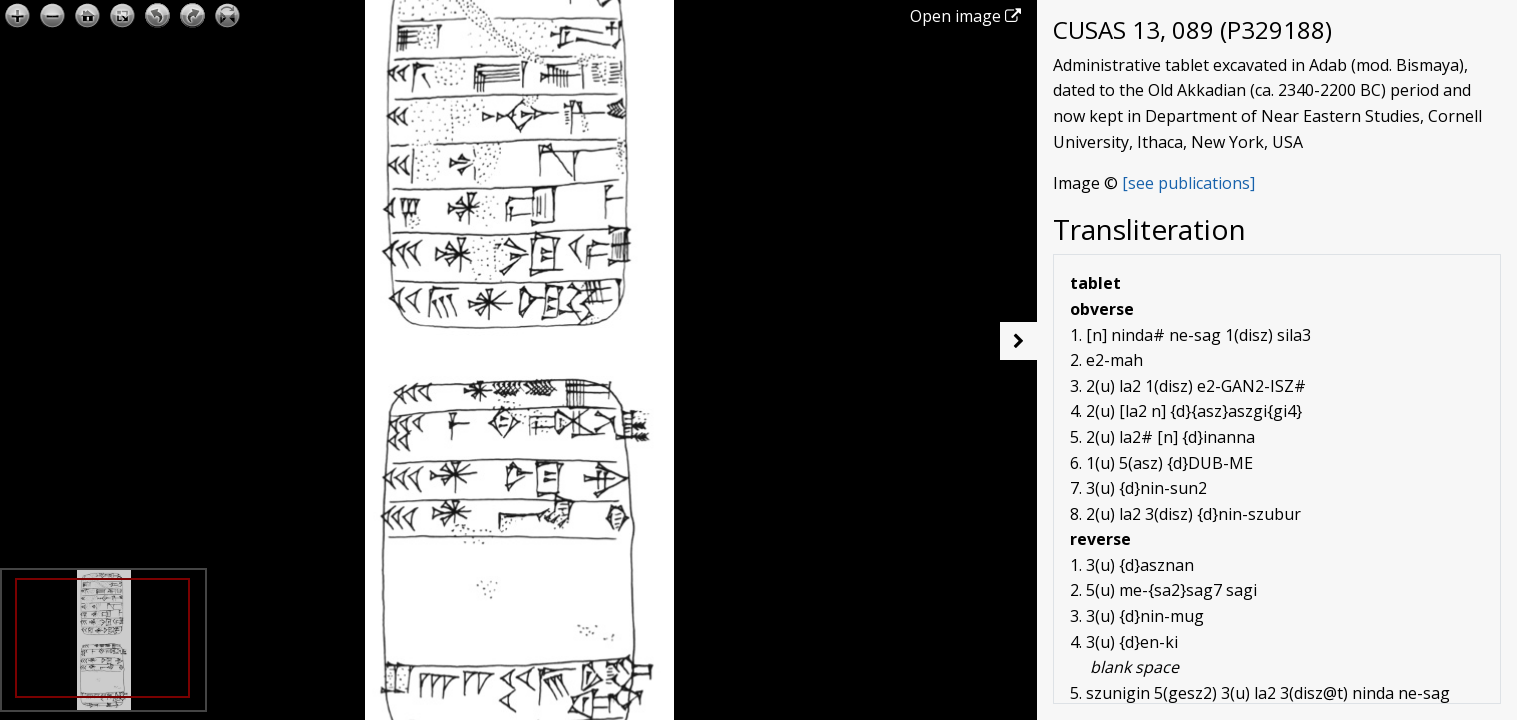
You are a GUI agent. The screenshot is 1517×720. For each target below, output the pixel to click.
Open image (965, 16)
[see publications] (1188, 183)
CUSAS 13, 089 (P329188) (1192, 29)
